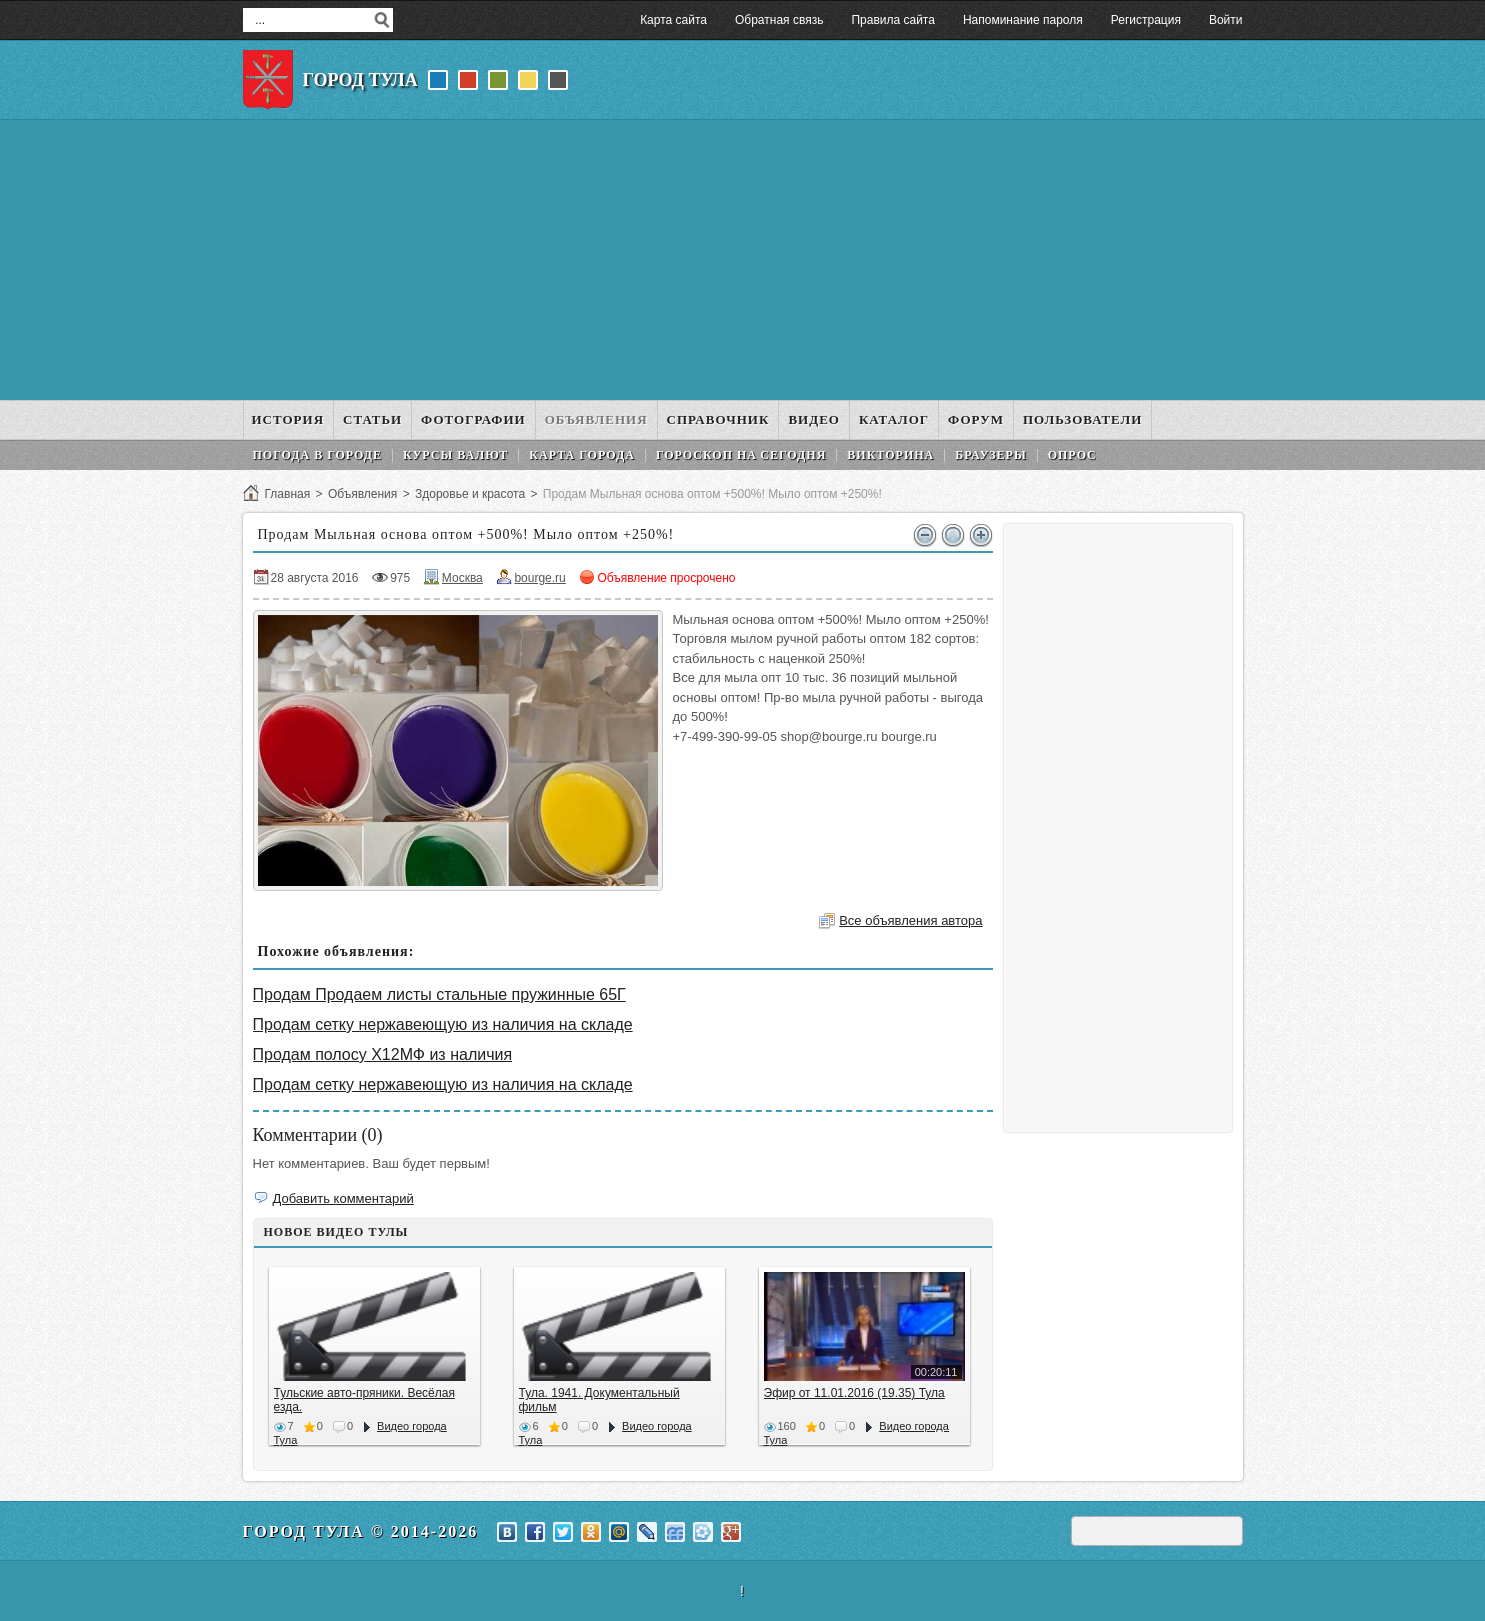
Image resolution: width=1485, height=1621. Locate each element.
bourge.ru (539, 578)
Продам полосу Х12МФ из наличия (383, 1054)
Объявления (362, 494)
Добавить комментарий (343, 1198)
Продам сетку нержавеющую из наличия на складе (443, 1024)
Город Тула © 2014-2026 (361, 1531)
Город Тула (360, 80)
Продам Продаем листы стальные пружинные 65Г (439, 994)
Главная (288, 494)
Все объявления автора (910, 920)
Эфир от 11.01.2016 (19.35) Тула (854, 1393)
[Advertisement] (743, 260)
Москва (462, 578)
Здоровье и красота (470, 494)
